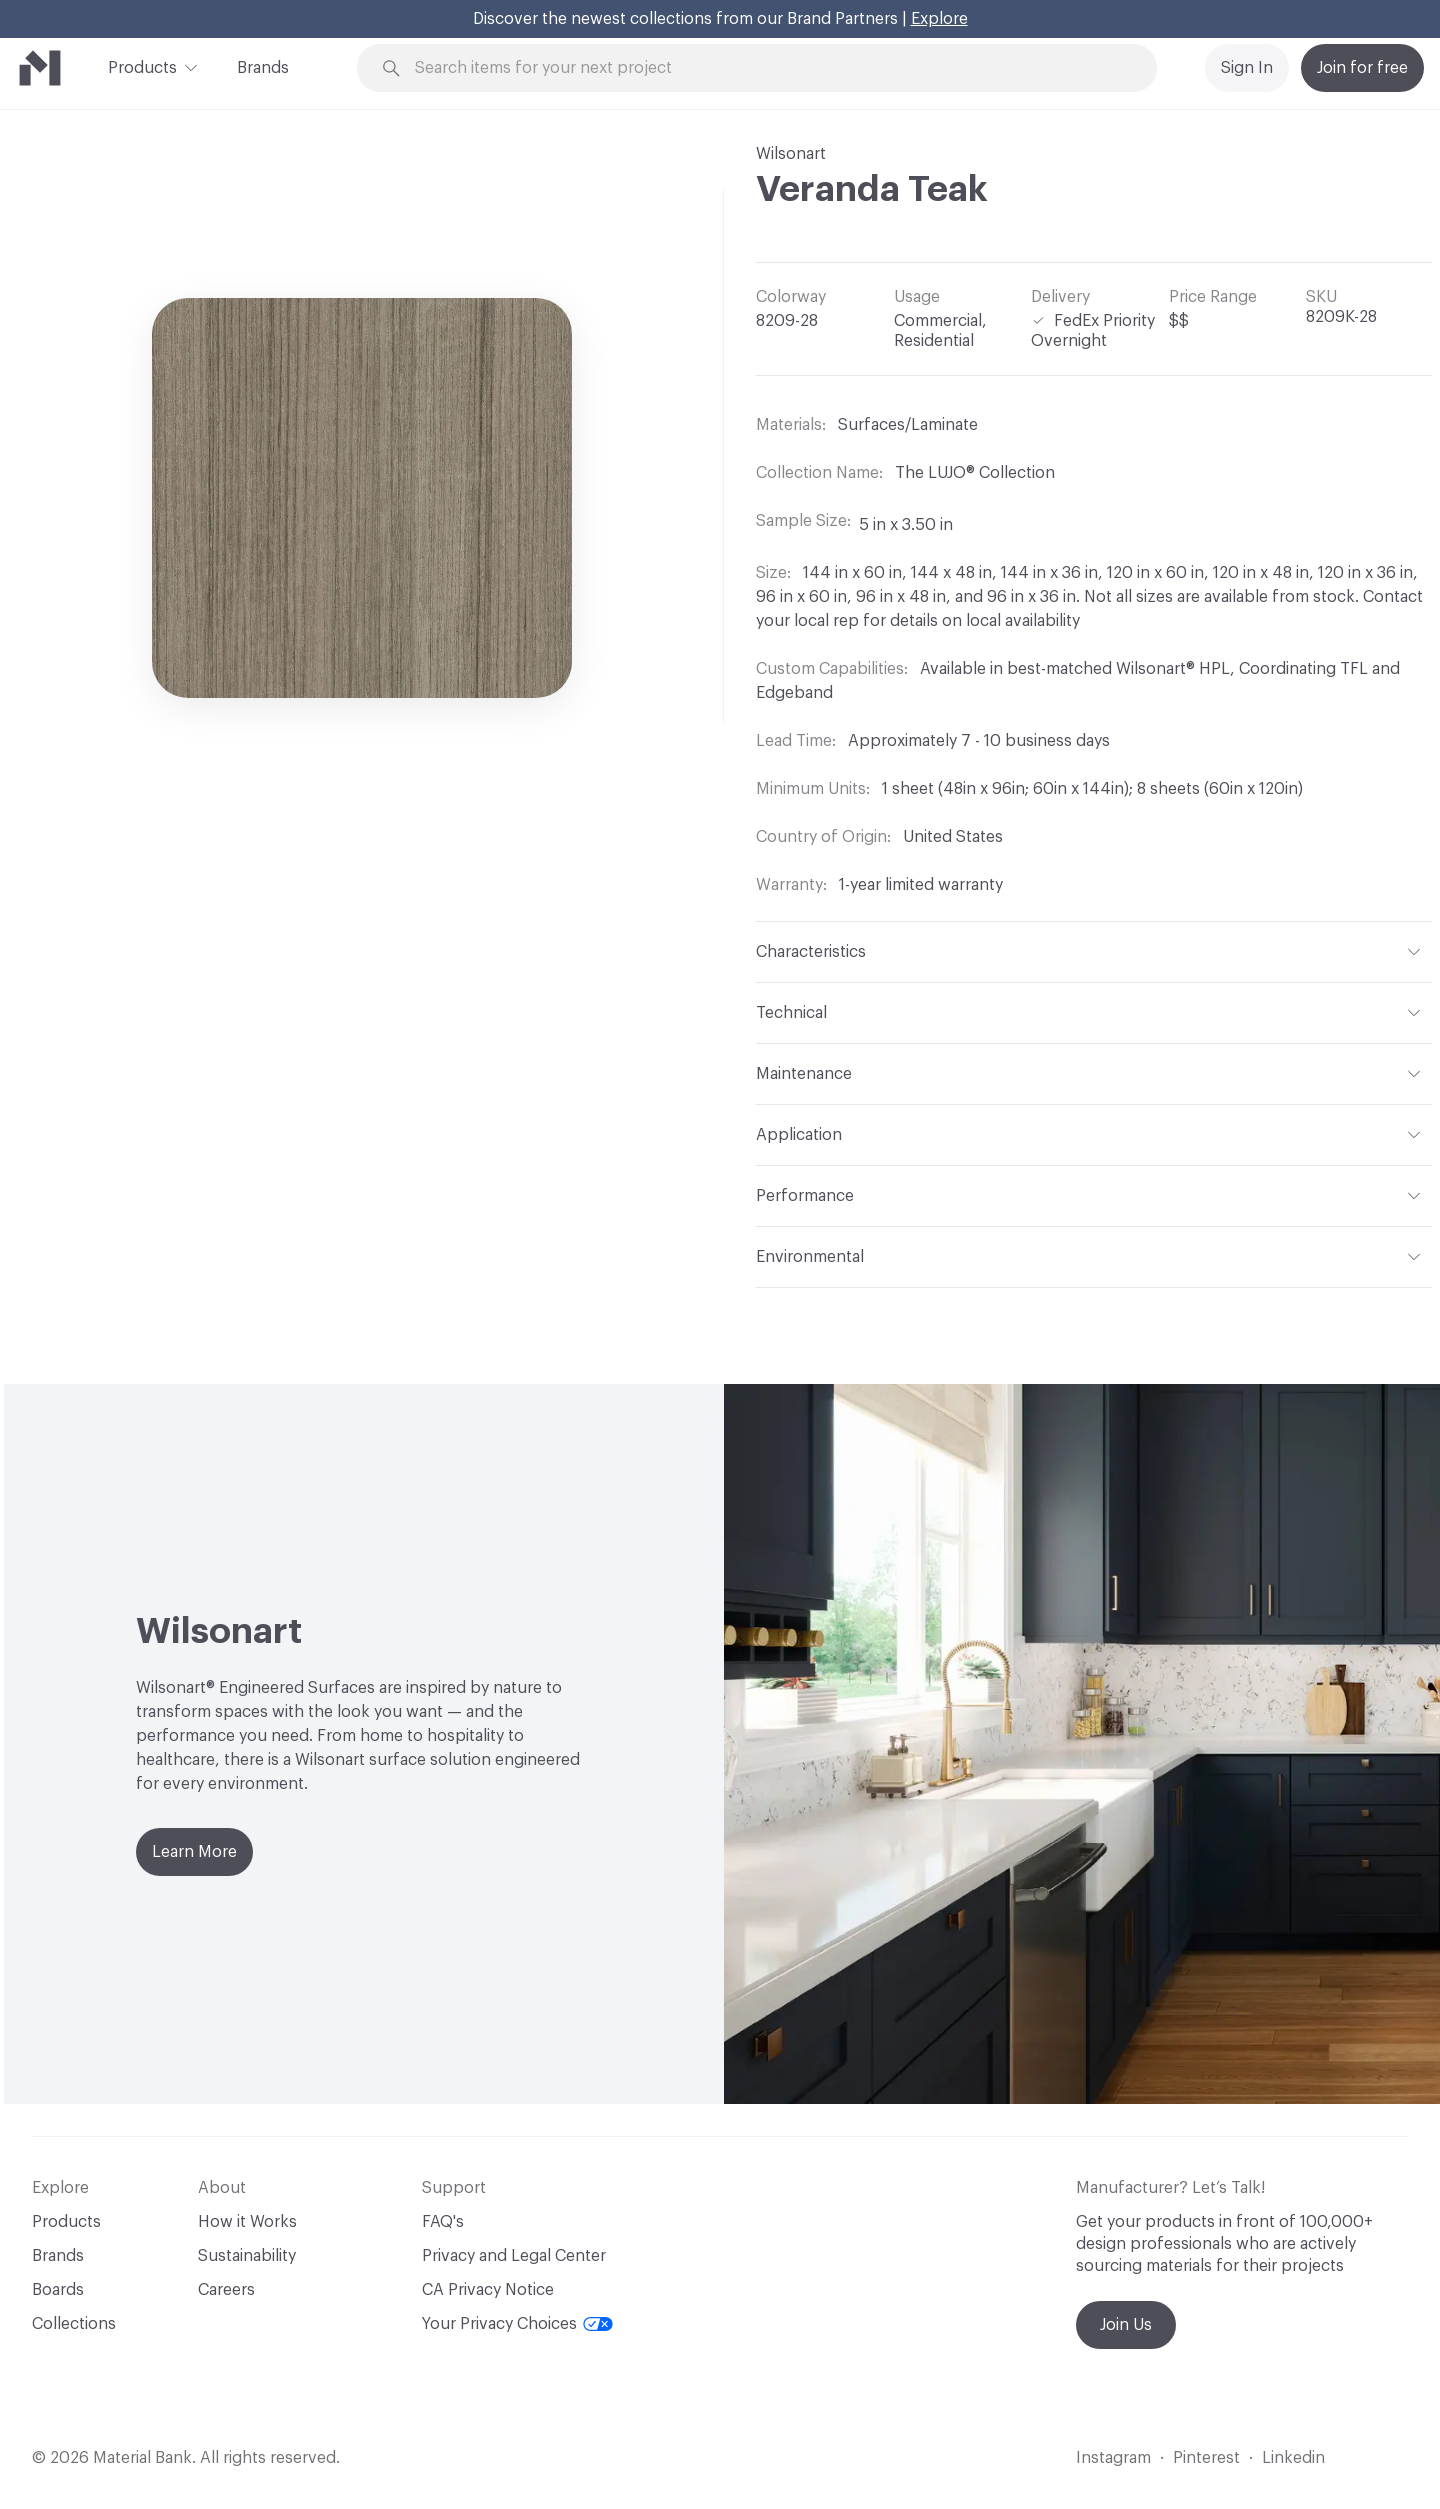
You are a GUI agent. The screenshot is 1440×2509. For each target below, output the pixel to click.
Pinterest (1206, 2458)
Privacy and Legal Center (514, 2256)
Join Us (1126, 2325)
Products (142, 66)
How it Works (247, 2222)
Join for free (1362, 68)
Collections (74, 2324)
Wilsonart (791, 154)
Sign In (1247, 68)
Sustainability (247, 2256)
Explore (939, 19)
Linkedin (1293, 2458)
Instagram (1113, 2458)
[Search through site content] (768, 68)
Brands (263, 68)
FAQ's (443, 2222)
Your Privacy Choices (517, 2324)
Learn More (194, 1852)
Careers (226, 2290)
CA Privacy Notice (488, 2290)
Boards (58, 2290)
